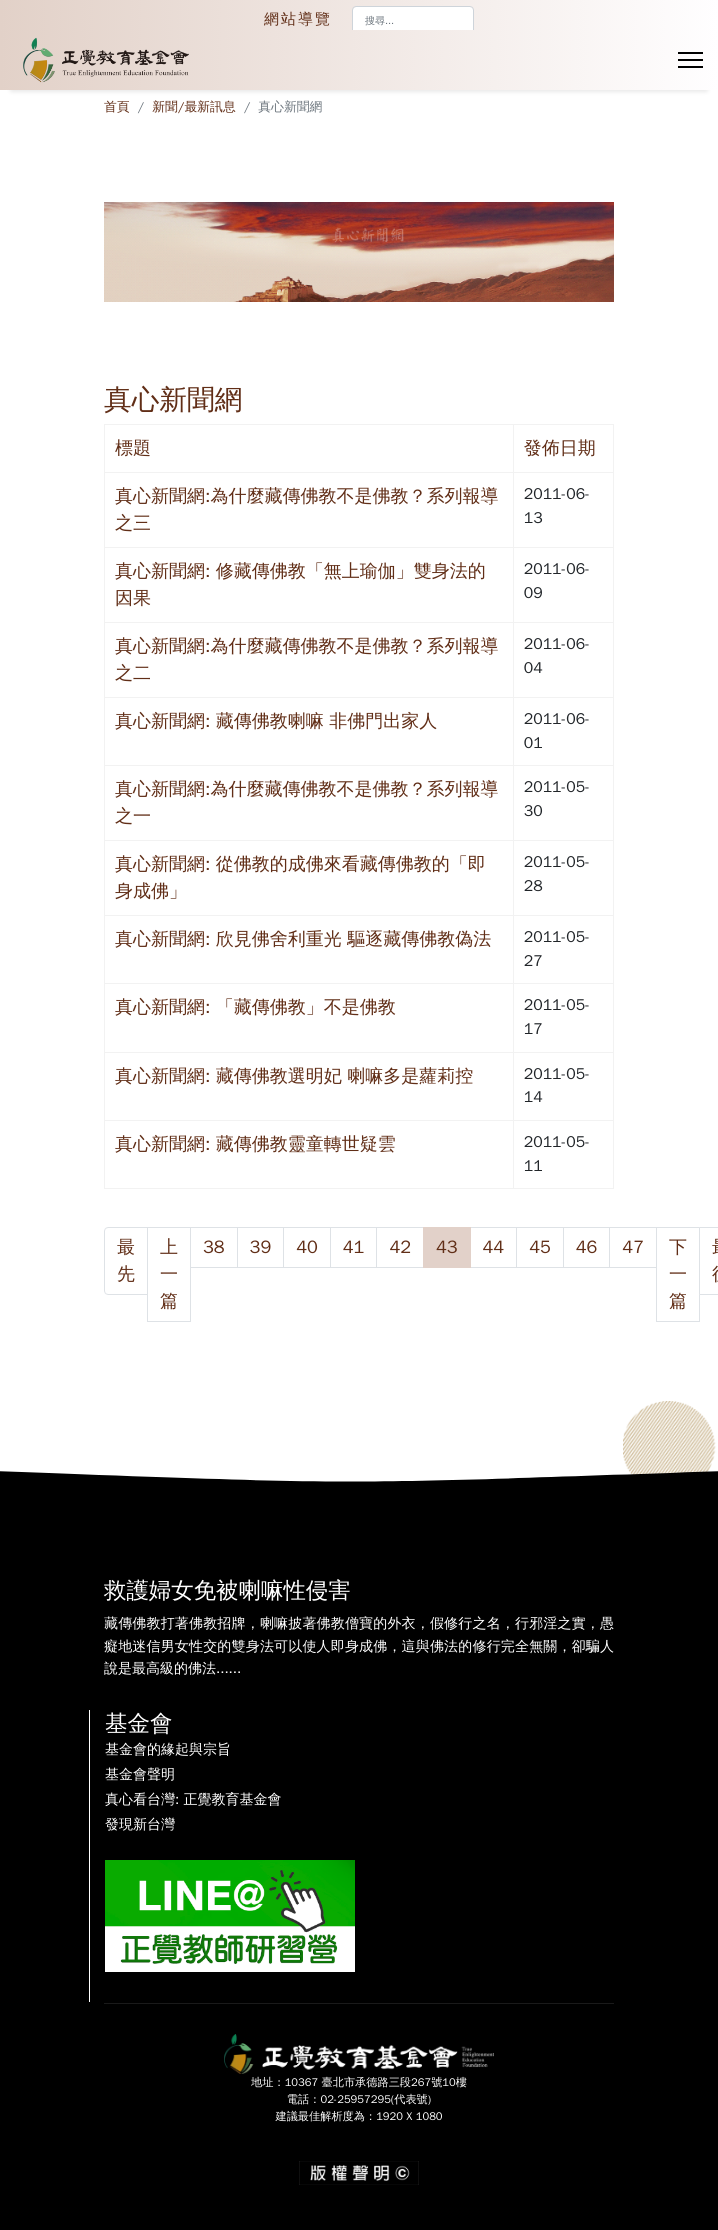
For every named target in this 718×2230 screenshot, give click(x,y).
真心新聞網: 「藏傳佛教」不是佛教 (255, 1007)
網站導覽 (298, 19)
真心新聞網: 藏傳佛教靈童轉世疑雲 (255, 1144)
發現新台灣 (140, 1824)
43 (447, 1247)
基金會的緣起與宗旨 (168, 1750)
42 (400, 1247)
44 (494, 1247)
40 (307, 1247)
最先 (126, 1260)
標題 (133, 448)
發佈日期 (560, 448)
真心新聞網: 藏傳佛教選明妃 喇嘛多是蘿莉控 (294, 1076)
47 (633, 1247)
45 (540, 1247)
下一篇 (678, 1274)
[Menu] (690, 60)
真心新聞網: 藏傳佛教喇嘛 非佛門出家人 (276, 721)
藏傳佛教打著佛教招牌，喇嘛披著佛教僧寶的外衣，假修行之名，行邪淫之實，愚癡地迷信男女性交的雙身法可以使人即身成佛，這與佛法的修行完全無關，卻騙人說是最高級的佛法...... (359, 1645)
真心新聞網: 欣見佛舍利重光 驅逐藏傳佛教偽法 (303, 939)
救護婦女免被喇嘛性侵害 (228, 1590)
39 (261, 1247)
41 (354, 1247)
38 (214, 1247)
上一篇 (169, 1274)
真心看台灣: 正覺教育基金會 (193, 1799)
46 (587, 1247)
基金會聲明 (140, 1774)
